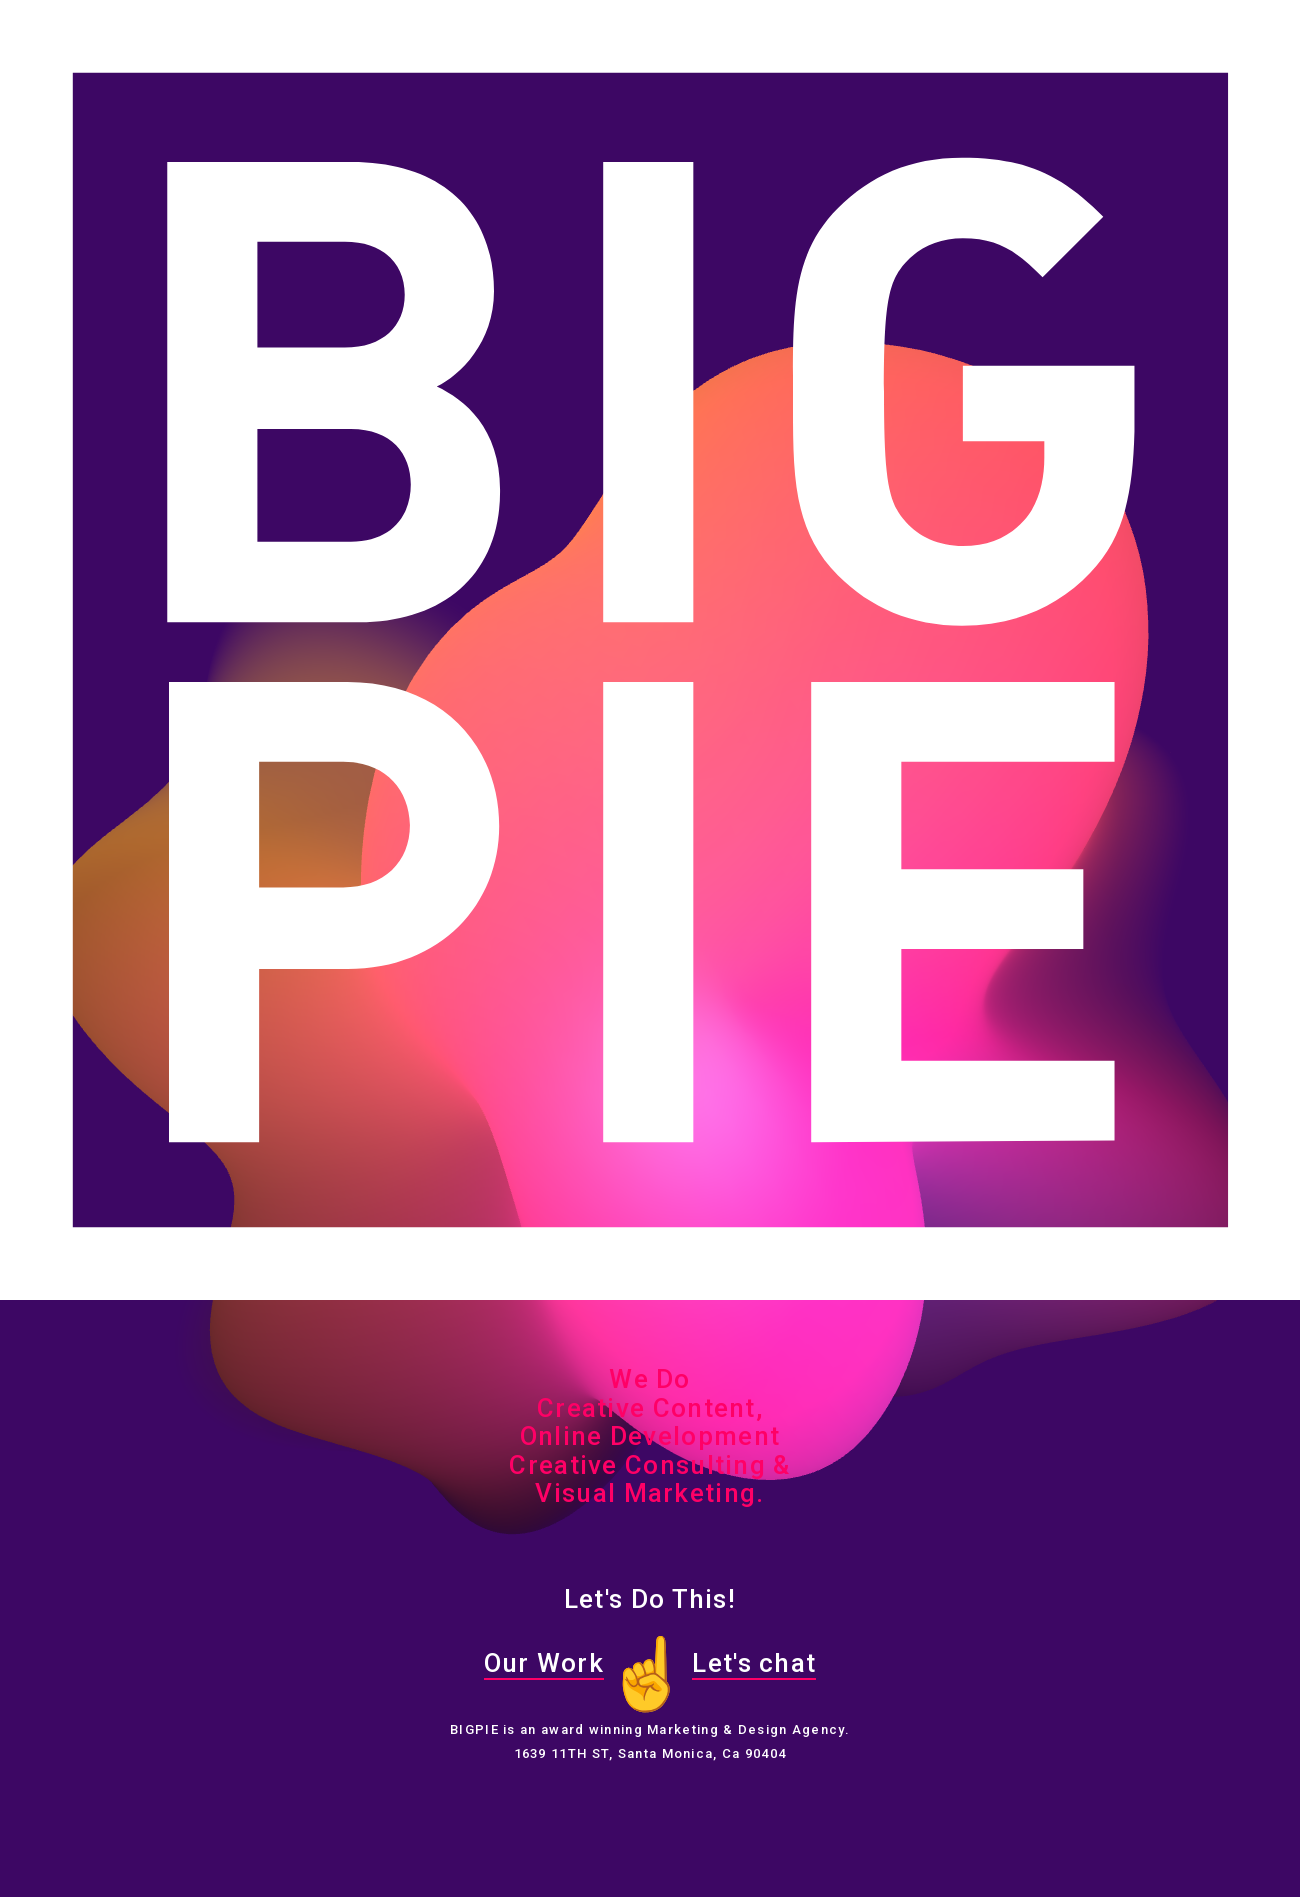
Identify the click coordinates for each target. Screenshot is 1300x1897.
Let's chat (754, 1663)
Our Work (544, 1663)
